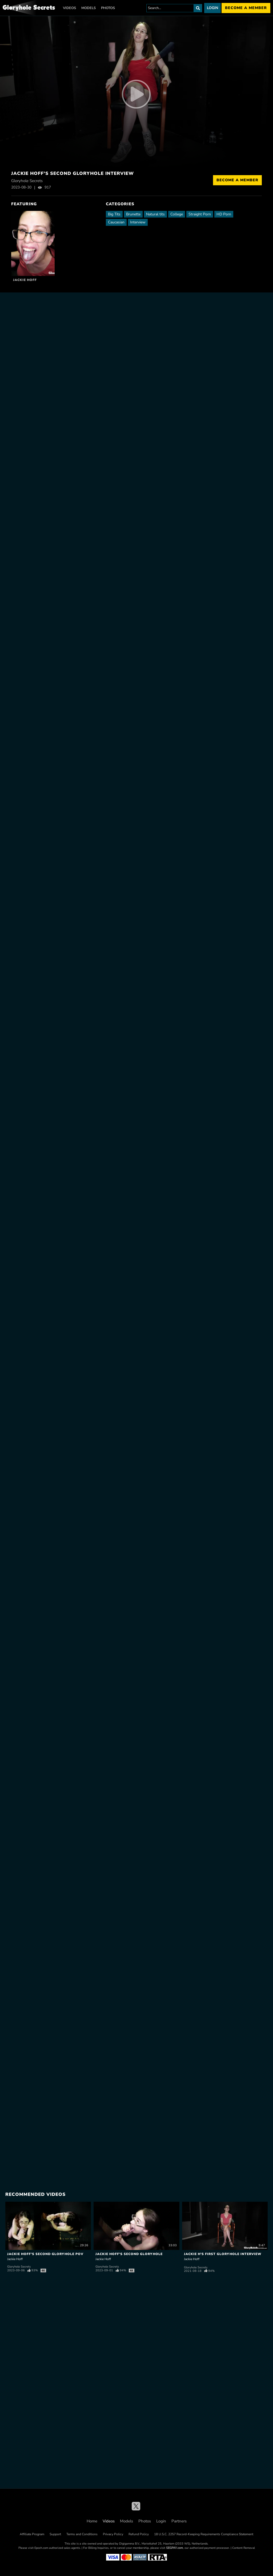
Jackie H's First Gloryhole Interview (223, 2254)
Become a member (246, 7)
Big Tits (114, 214)
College (176, 214)
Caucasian (116, 222)
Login (212, 7)
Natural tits (155, 214)
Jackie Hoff (25, 280)
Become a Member (237, 180)
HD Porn (223, 214)
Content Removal (243, 2548)
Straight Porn (199, 214)
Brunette (133, 214)
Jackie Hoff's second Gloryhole (129, 2254)
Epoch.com (41, 2548)
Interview (138, 222)
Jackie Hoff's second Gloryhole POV (45, 2254)
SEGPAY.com (174, 2548)
